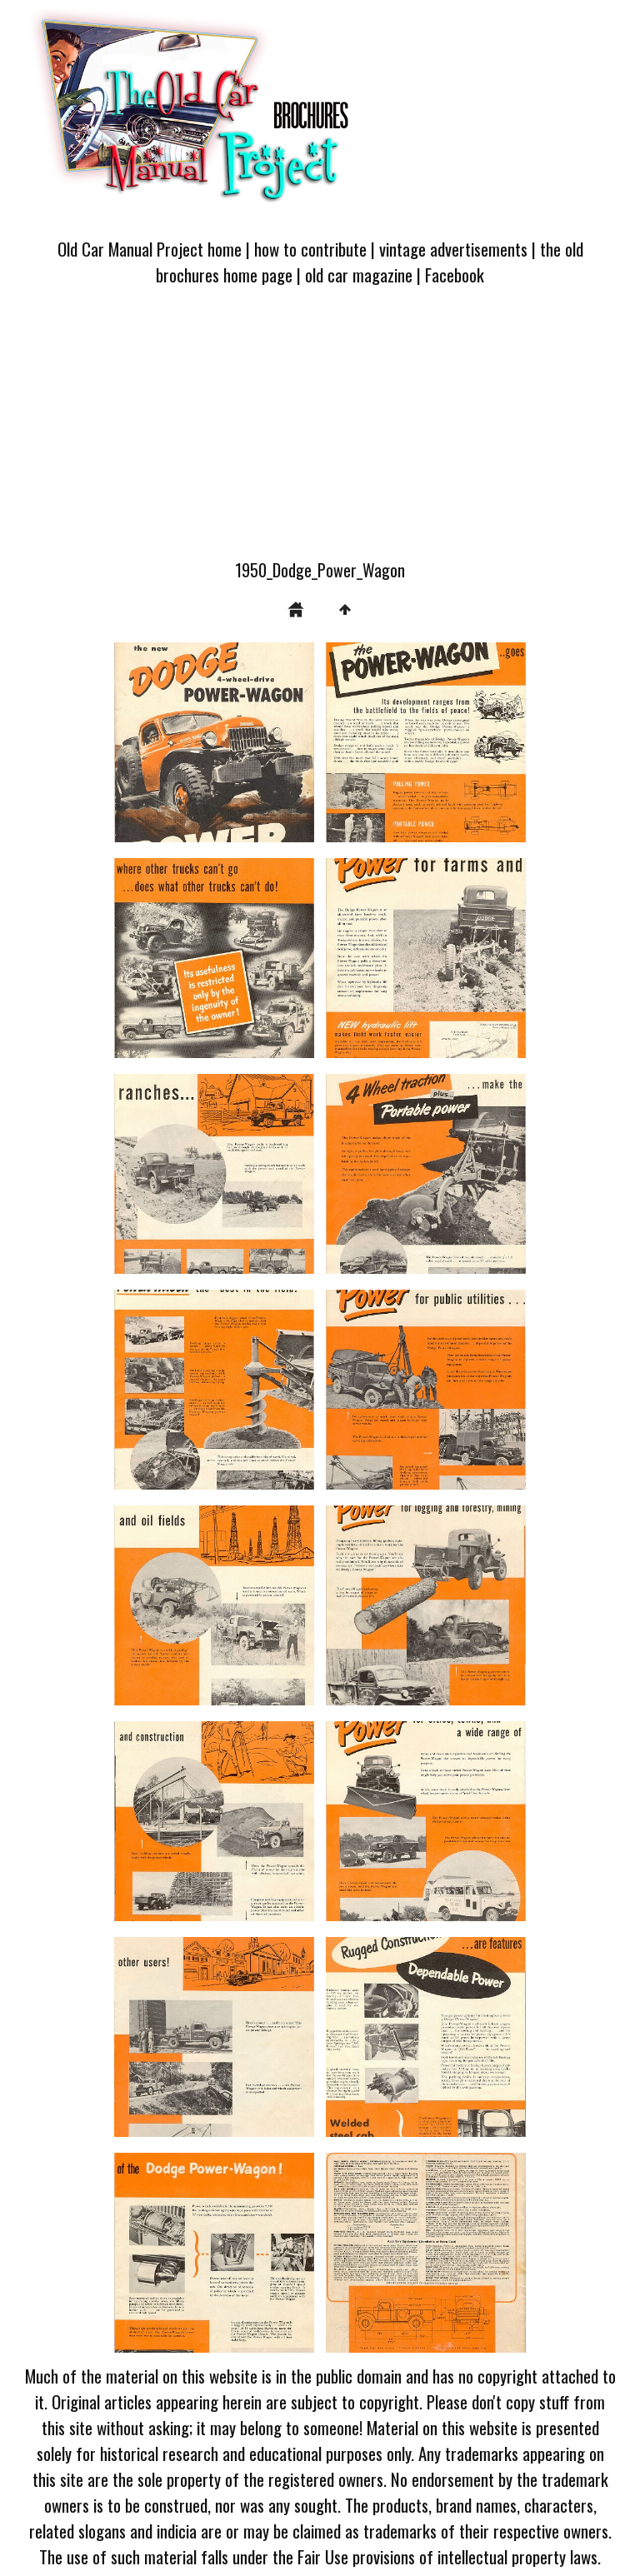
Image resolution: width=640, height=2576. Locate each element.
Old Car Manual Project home (150, 249)
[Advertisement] (320, 432)
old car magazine (358, 274)
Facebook (454, 274)
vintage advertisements (453, 249)
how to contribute (310, 249)
